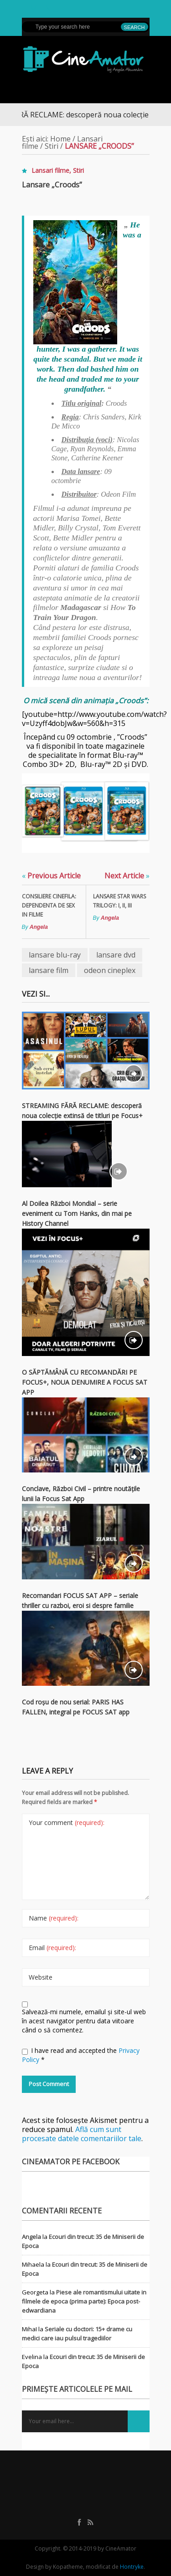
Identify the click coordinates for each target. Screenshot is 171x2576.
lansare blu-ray (55, 955)
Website (40, 1977)
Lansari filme (50, 170)
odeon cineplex (109, 970)
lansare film (48, 970)
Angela (39, 927)
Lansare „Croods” (52, 185)
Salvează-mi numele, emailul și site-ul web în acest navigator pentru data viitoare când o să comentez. (84, 2020)
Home (60, 139)
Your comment (66, 1822)
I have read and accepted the (81, 2055)
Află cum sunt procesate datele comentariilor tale (81, 2133)
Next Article (127, 875)
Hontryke (132, 2567)
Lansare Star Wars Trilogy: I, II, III (119, 900)
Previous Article (51, 875)
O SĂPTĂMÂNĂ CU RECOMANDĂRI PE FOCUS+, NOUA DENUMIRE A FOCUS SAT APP (84, 1382)
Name (53, 1918)
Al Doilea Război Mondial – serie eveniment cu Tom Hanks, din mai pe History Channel (77, 1213)
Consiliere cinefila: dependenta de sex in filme (49, 905)
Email (52, 1947)
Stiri (51, 146)
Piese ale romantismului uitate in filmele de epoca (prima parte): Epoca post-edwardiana (84, 2301)
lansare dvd (115, 955)
